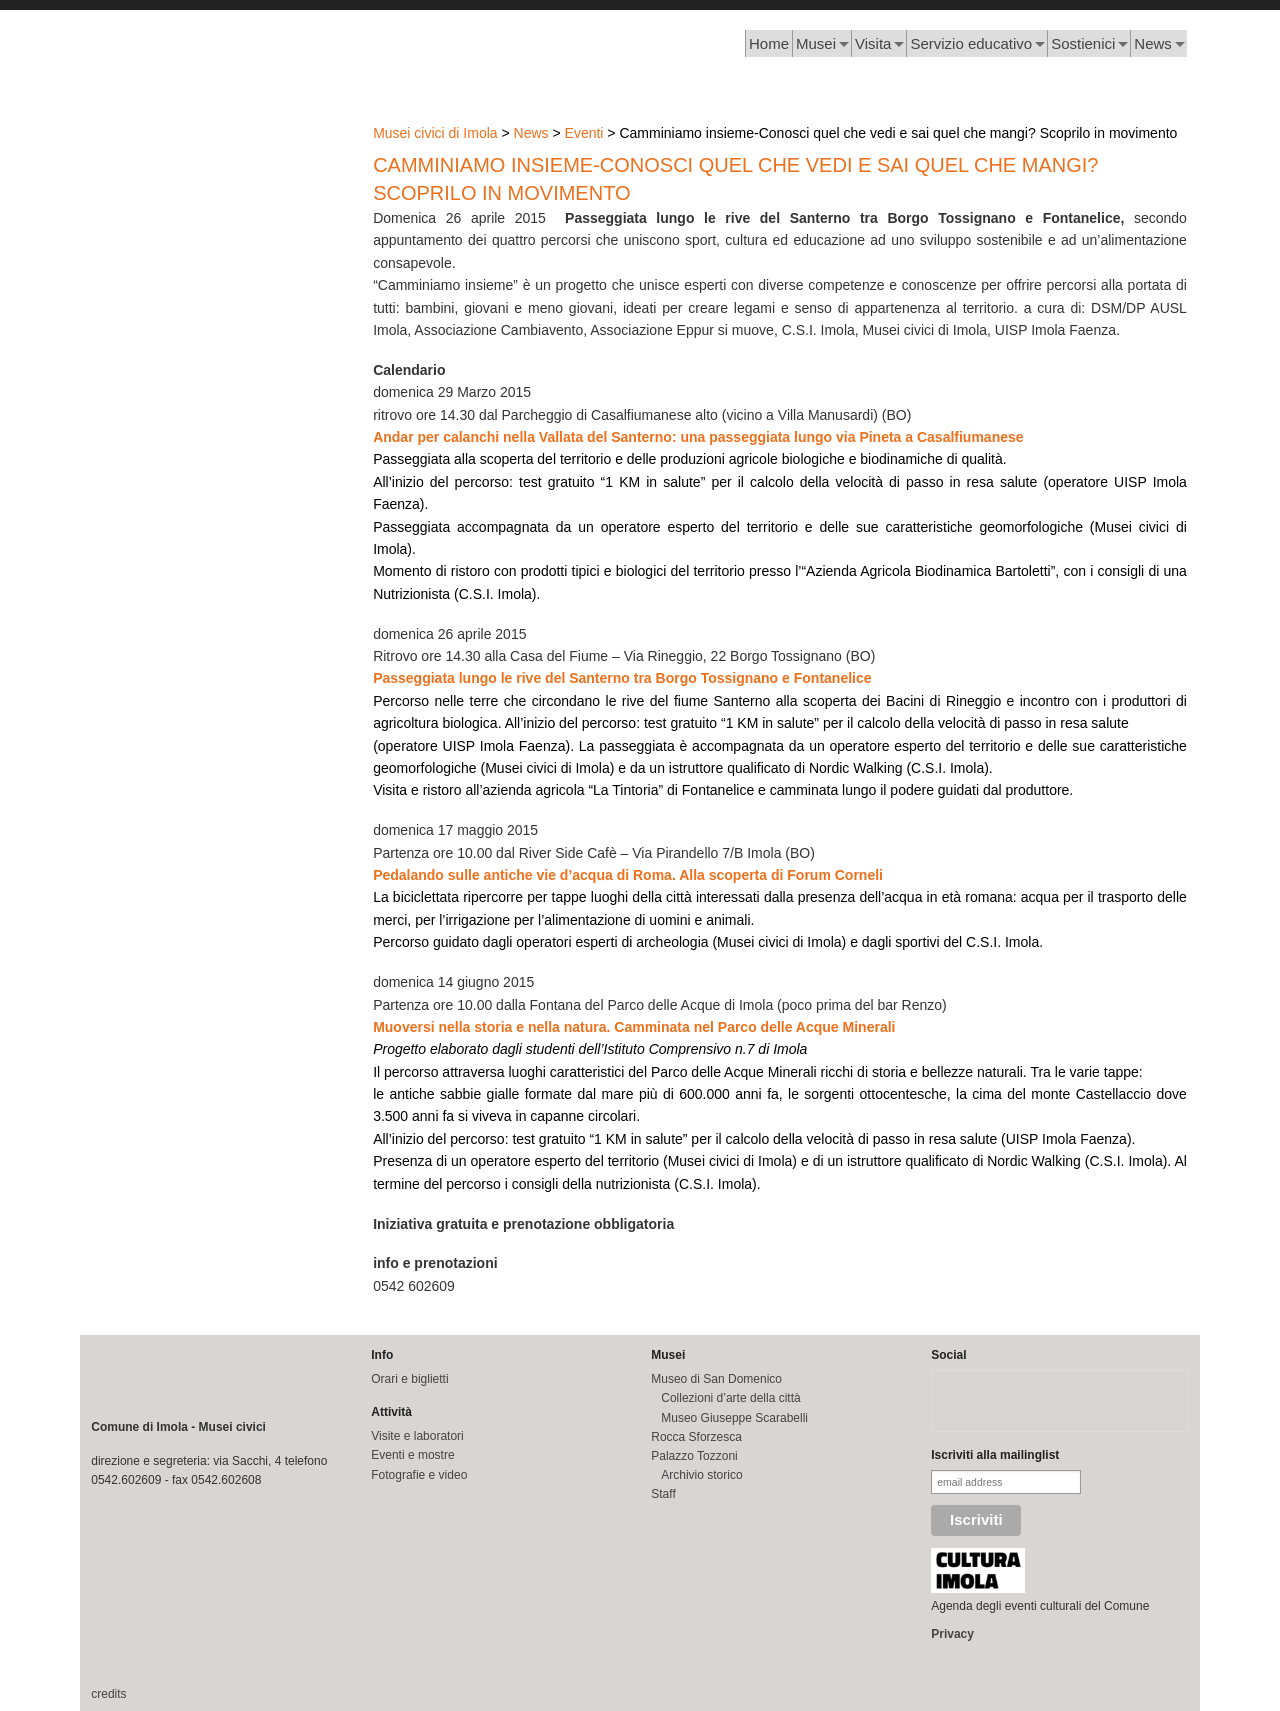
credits (108, 1694)
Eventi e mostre (412, 1455)
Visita (873, 43)
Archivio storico (701, 1475)
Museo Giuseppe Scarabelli (734, 1418)
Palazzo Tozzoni (694, 1456)
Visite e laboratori (417, 1436)
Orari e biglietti (409, 1379)
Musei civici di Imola (435, 133)
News (1153, 43)
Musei (816, 43)
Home (769, 43)
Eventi (584, 133)
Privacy (952, 1634)
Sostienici (1083, 43)
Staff (663, 1494)
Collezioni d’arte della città (730, 1398)
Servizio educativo (971, 43)
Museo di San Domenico (716, 1379)
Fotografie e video (419, 1475)
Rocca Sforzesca (696, 1437)
